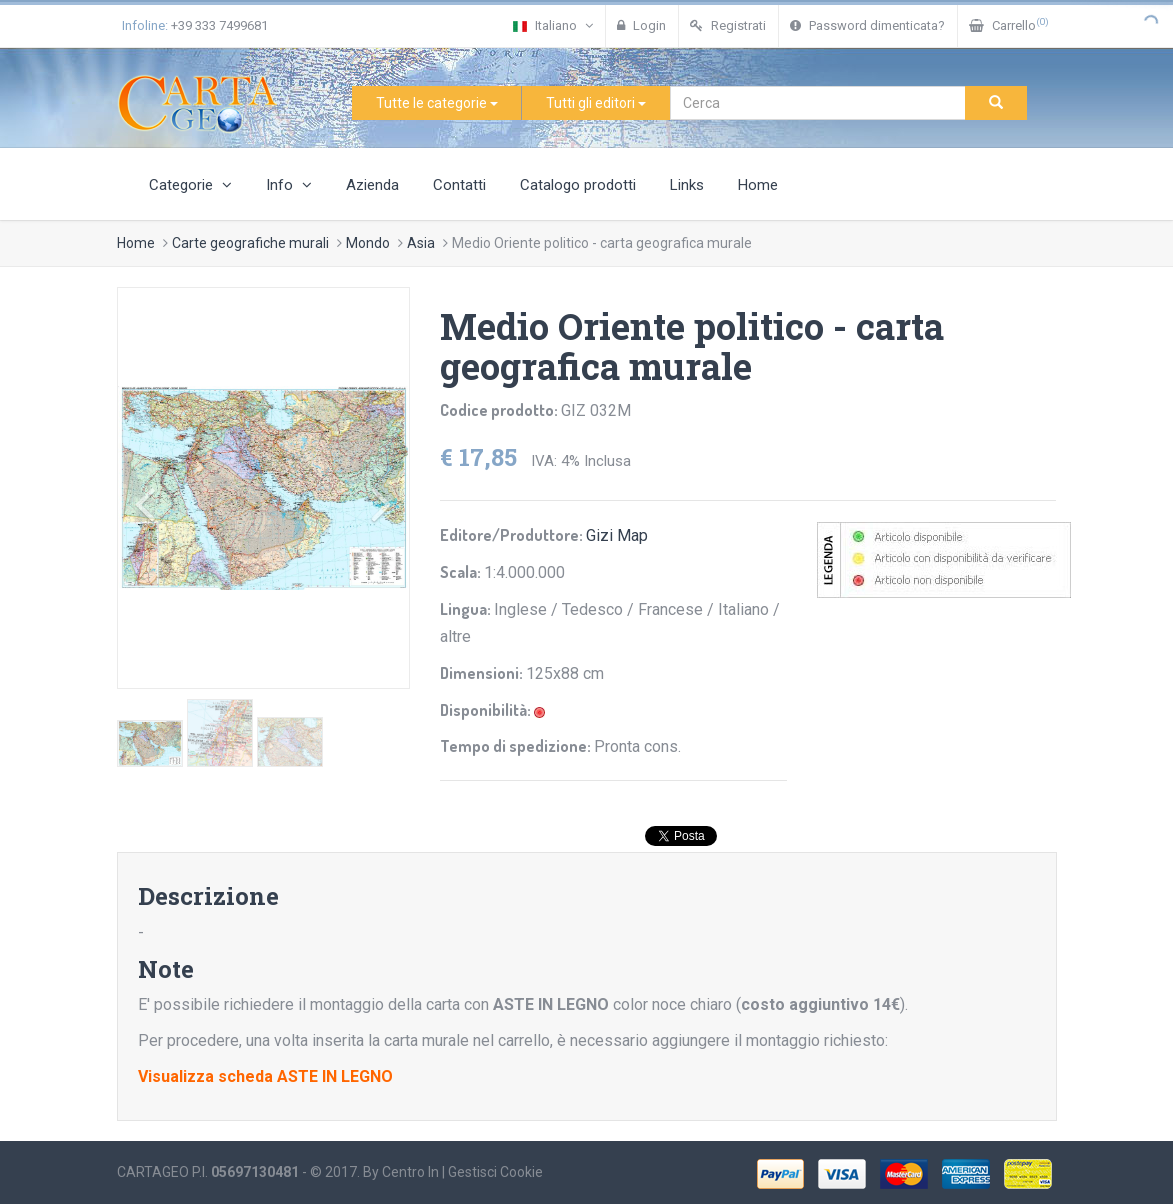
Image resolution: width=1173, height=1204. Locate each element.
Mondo (368, 243)
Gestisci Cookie (495, 1172)
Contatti (459, 185)
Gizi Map (617, 535)
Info (289, 185)
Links (687, 185)
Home (758, 185)
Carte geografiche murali (250, 243)
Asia (421, 243)
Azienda (372, 185)
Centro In (410, 1172)
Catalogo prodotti (578, 185)
